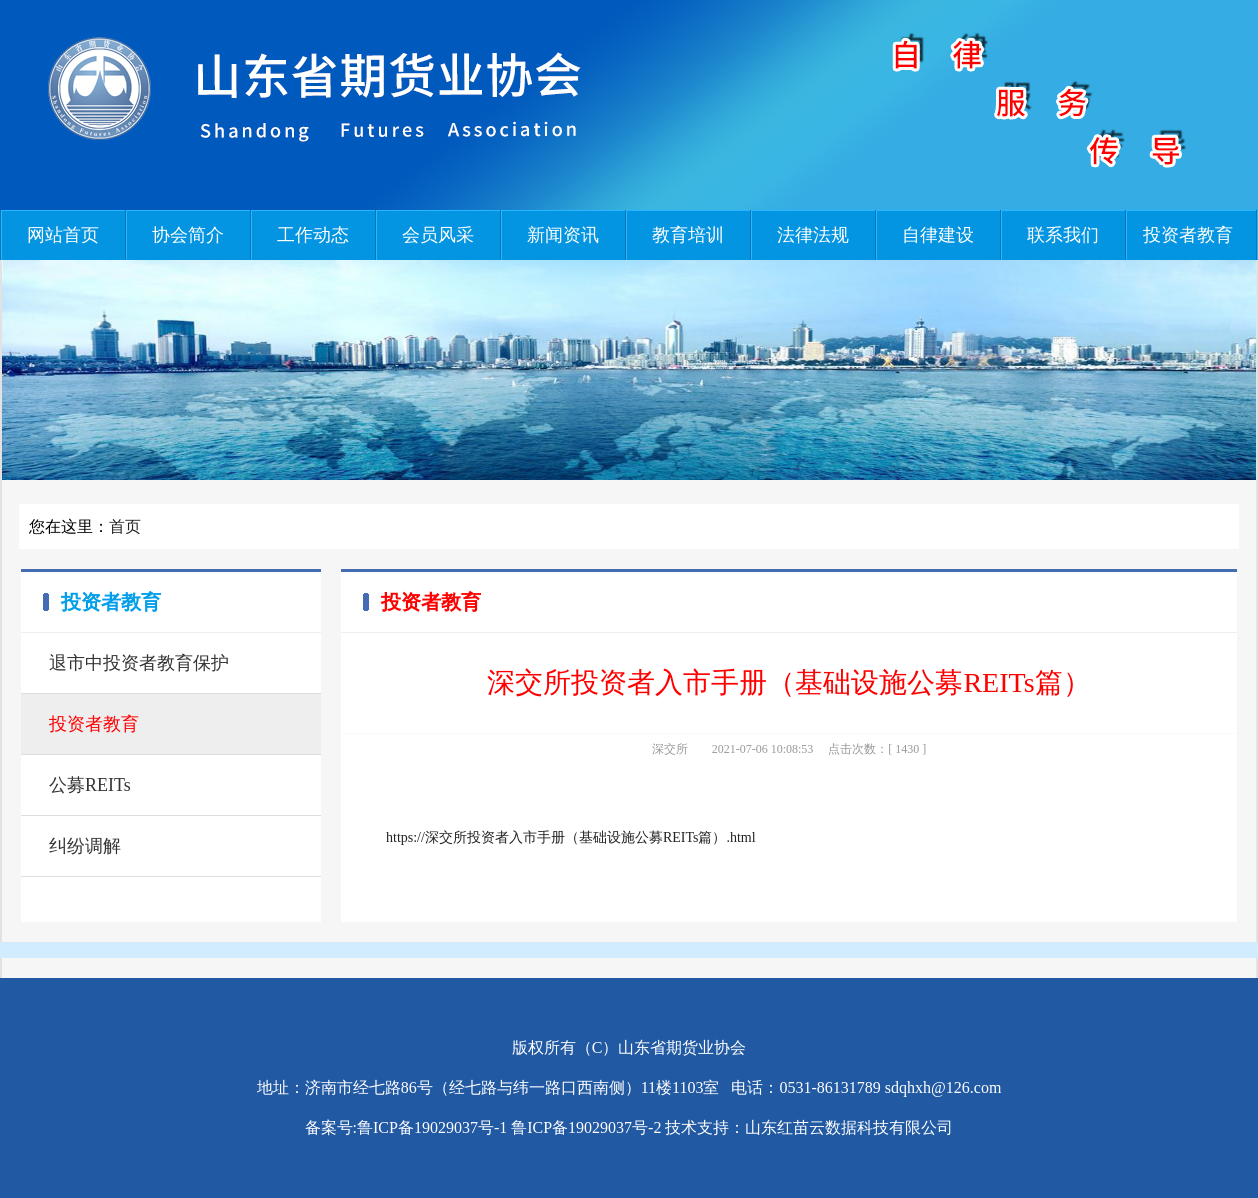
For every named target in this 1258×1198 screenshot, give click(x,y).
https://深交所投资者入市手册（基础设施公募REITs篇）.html (571, 837)
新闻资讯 (563, 235)
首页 (125, 526)
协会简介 (188, 235)
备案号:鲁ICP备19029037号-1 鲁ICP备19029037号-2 (483, 1127)
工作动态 (313, 235)
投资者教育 (1188, 235)
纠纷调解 (85, 846)
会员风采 (438, 235)
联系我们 (1063, 235)
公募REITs (90, 785)
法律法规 (813, 235)
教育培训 (688, 235)
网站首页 (63, 235)
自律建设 (938, 235)
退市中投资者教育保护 (139, 663)
